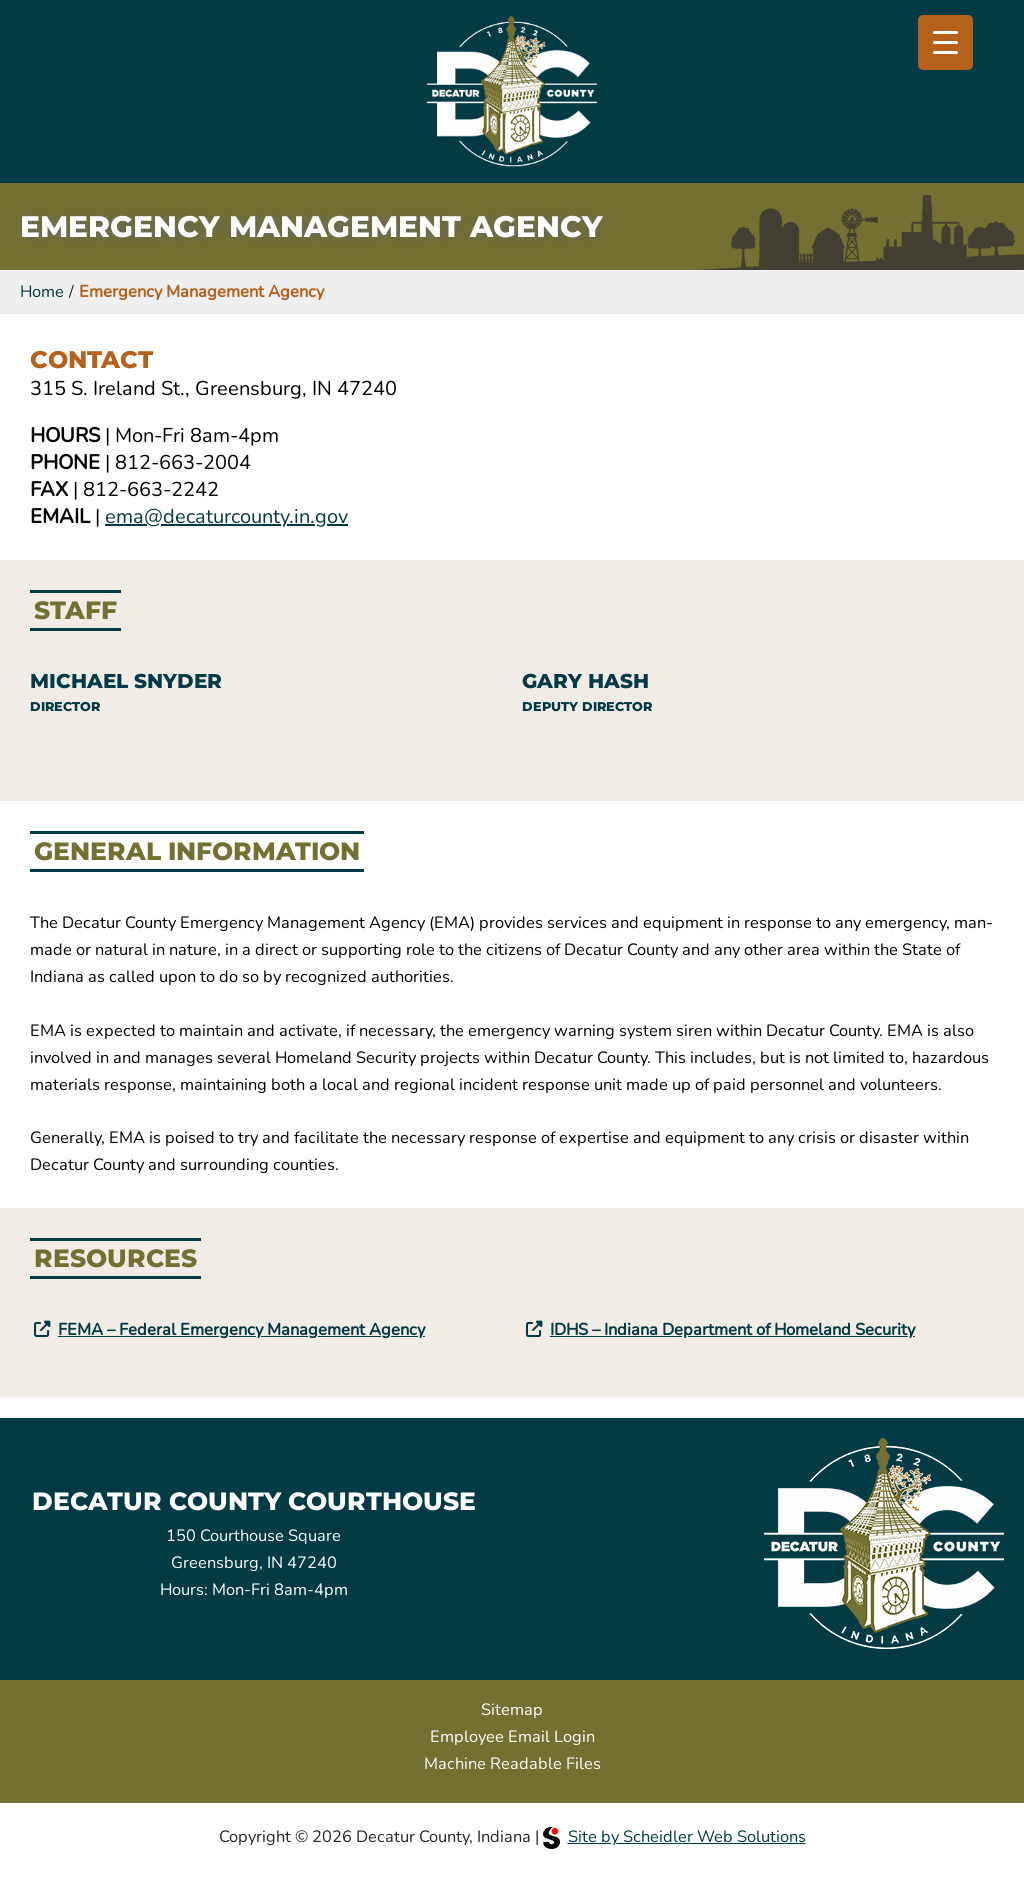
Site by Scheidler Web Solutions (674, 1836)
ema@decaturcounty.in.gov (226, 516)
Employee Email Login (512, 1736)
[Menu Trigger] (945, 42)
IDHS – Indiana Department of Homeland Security (732, 1329)
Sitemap (512, 1709)
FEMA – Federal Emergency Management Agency (241, 1329)
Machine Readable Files (512, 1763)
